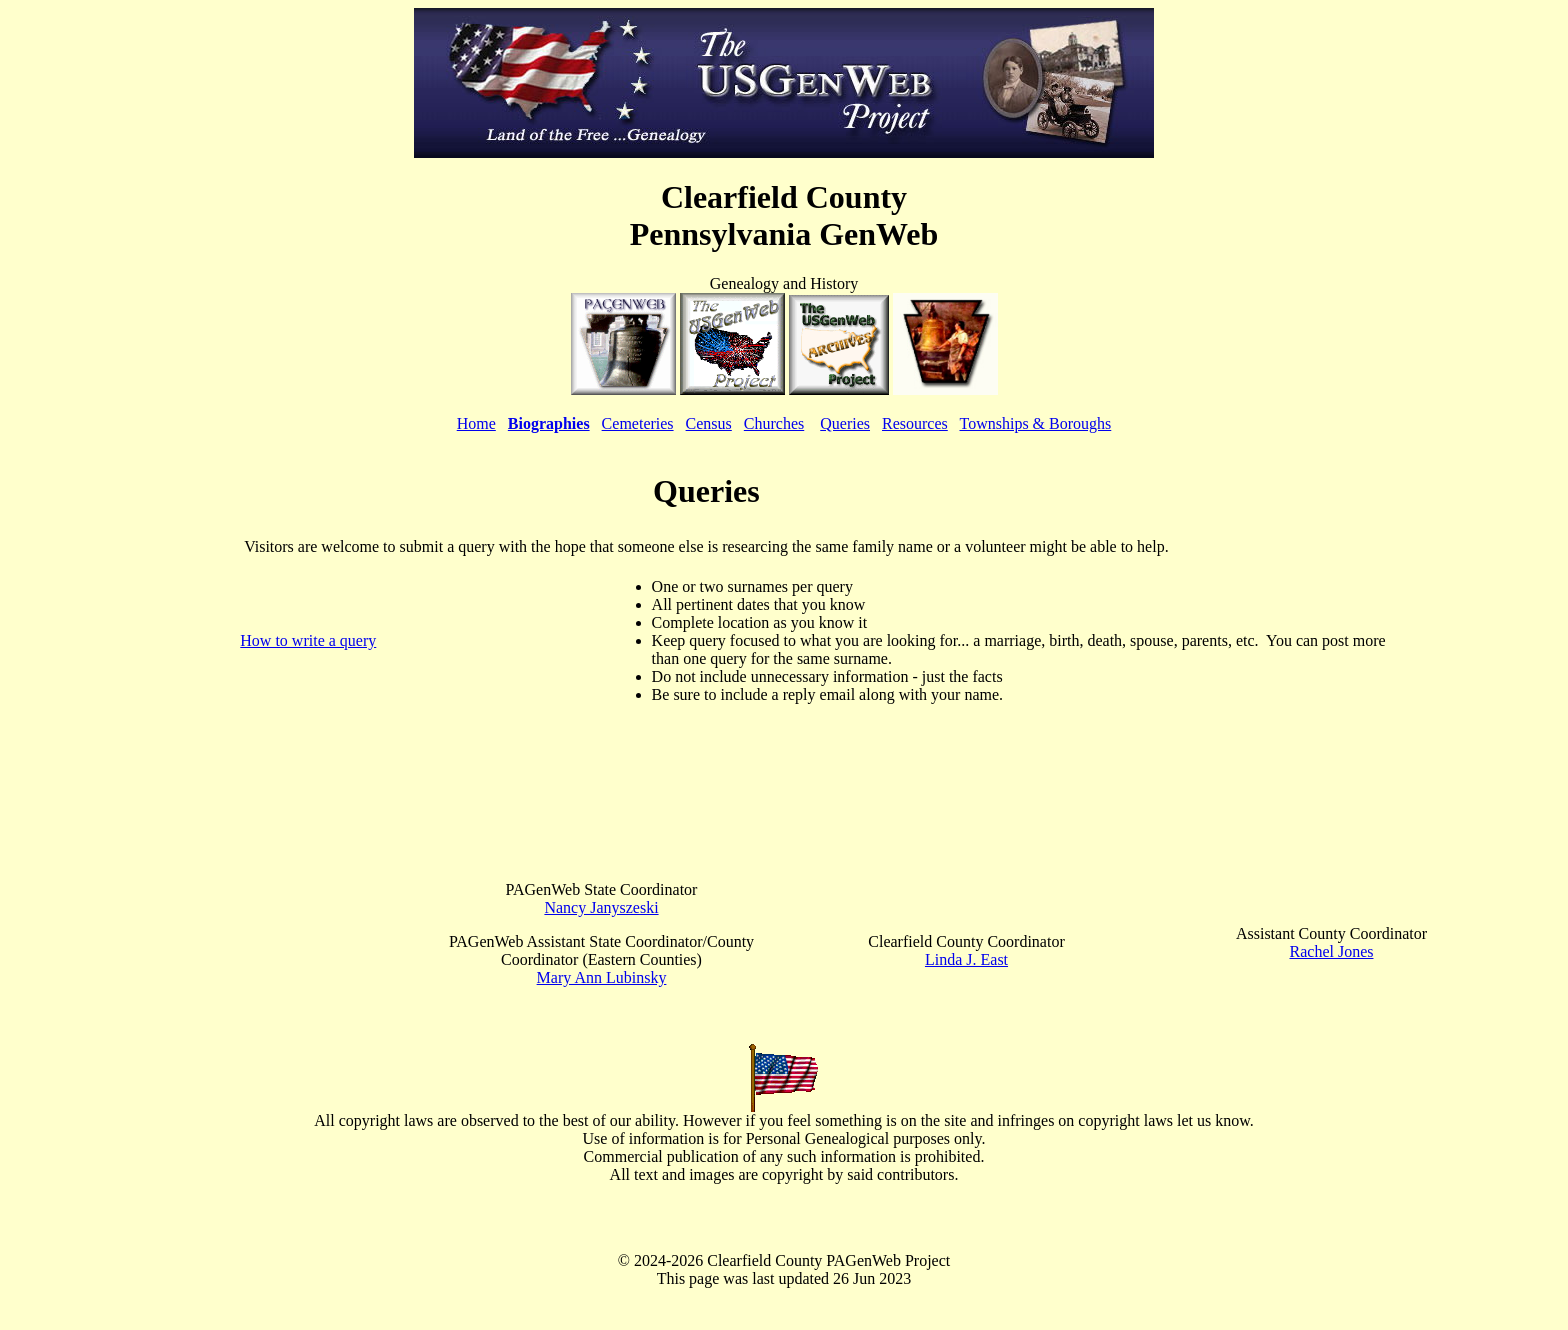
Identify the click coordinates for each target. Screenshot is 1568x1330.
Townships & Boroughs (1036, 423)
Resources (915, 423)
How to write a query (308, 640)
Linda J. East (966, 959)
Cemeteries (638, 423)
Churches (774, 423)
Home (476, 423)
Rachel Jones (1332, 951)
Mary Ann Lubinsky (602, 977)
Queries (845, 423)
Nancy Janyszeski (601, 907)
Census (709, 423)
